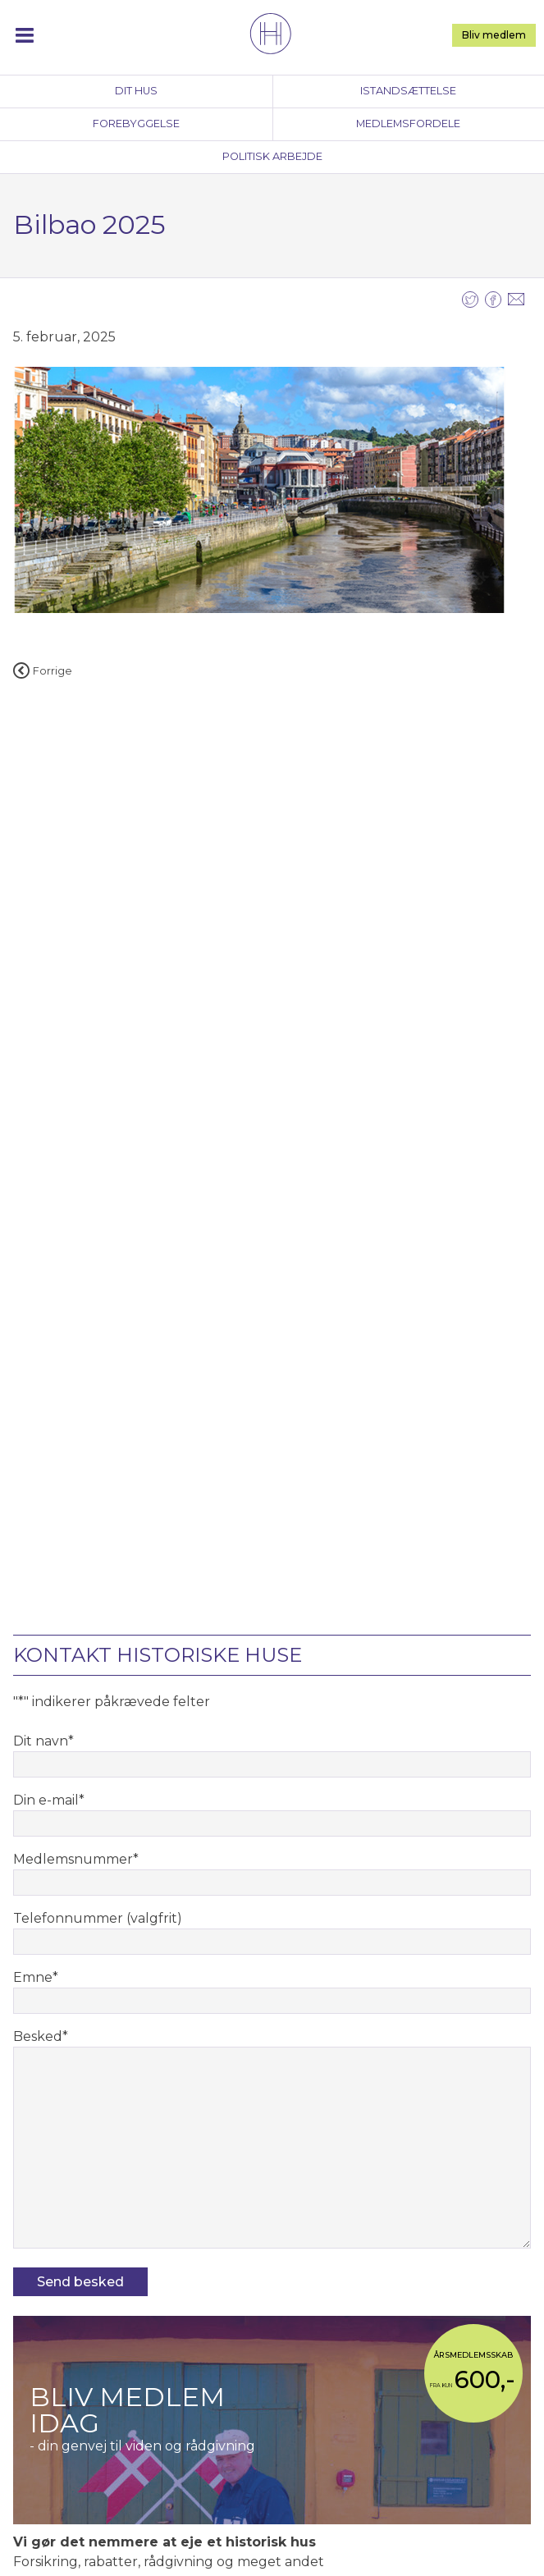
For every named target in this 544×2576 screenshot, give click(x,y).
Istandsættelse (408, 91)
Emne (35, 1977)
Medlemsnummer (76, 1859)
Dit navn (43, 1741)
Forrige (42, 671)
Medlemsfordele (408, 123)
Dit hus (136, 91)
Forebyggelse (136, 123)
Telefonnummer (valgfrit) (97, 1918)
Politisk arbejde (272, 156)
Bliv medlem (494, 35)
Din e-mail (49, 1800)
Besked (40, 2036)
